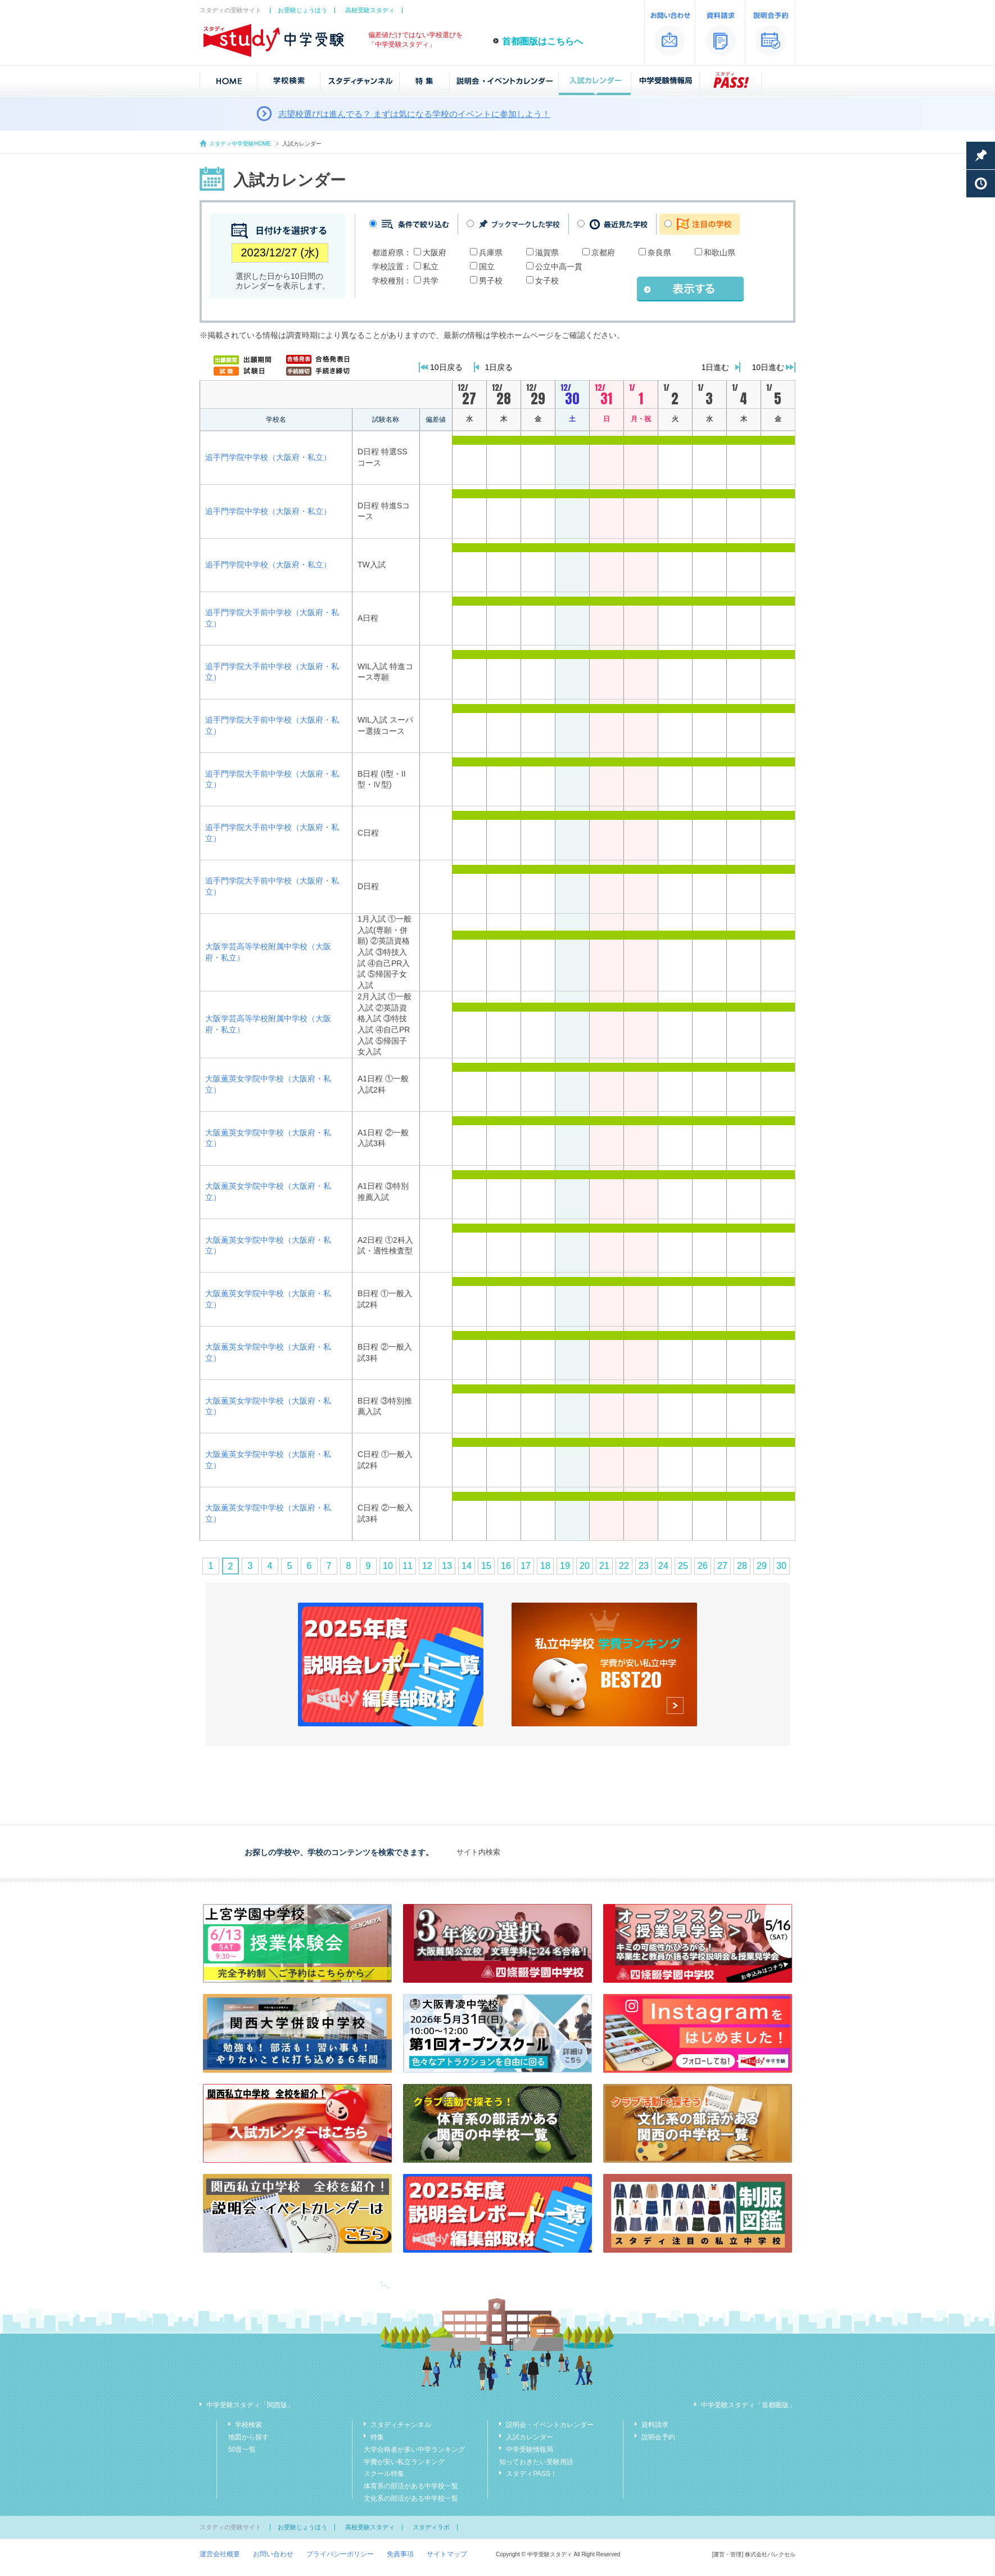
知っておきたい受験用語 (536, 2462)
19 (565, 1566)
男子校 (491, 280)
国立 (487, 266)
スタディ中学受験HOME (240, 144)
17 (526, 1566)
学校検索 (248, 2425)
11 (407, 1566)
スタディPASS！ (531, 2474)
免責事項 (400, 2554)
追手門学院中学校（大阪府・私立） (268, 457)
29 (762, 1566)
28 (742, 1566)
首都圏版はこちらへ (542, 41)
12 (427, 1566)
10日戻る (446, 367)
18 (545, 1566)
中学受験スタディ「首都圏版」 (748, 2405)
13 (447, 1566)
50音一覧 (242, 2449)
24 (663, 1566)
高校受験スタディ (370, 10)
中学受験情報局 (529, 2449)
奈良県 (659, 252)
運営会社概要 (220, 2554)
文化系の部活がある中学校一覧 (411, 2498)
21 (604, 1566)
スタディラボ (431, 2527)
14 (467, 1566)
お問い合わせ (273, 2554)
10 (388, 1566)
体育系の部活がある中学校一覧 (411, 2486)
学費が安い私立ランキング (404, 2462)
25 (683, 1566)
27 (722, 1566)
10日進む (768, 367)
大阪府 (434, 252)
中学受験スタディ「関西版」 (250, 2405)
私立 (430, 266)
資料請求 (654, 2425)
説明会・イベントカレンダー (550, 2425)
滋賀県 (547, 252)
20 (585, 1566)
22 (624, 1566)
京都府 (603, 252)
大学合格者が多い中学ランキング (414, 2449)
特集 (377, 2437)
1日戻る (499, 367)
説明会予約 (658, 2437)
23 (644, 1566)
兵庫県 (491, 252)
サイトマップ (447, 2554)
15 (486, 1566)
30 (781, 1566)
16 (506, 1566)
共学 (430, 280)
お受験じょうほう (302, 10)
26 (703, 1566)
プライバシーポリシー (340, 2554)
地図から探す (248, 2437)
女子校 (547, 280)
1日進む (716, 367)
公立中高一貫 (558, 266)
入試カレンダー (529, 2437)
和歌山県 (719, 252)
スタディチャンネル (400, 2425)
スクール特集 (384, 2474)
